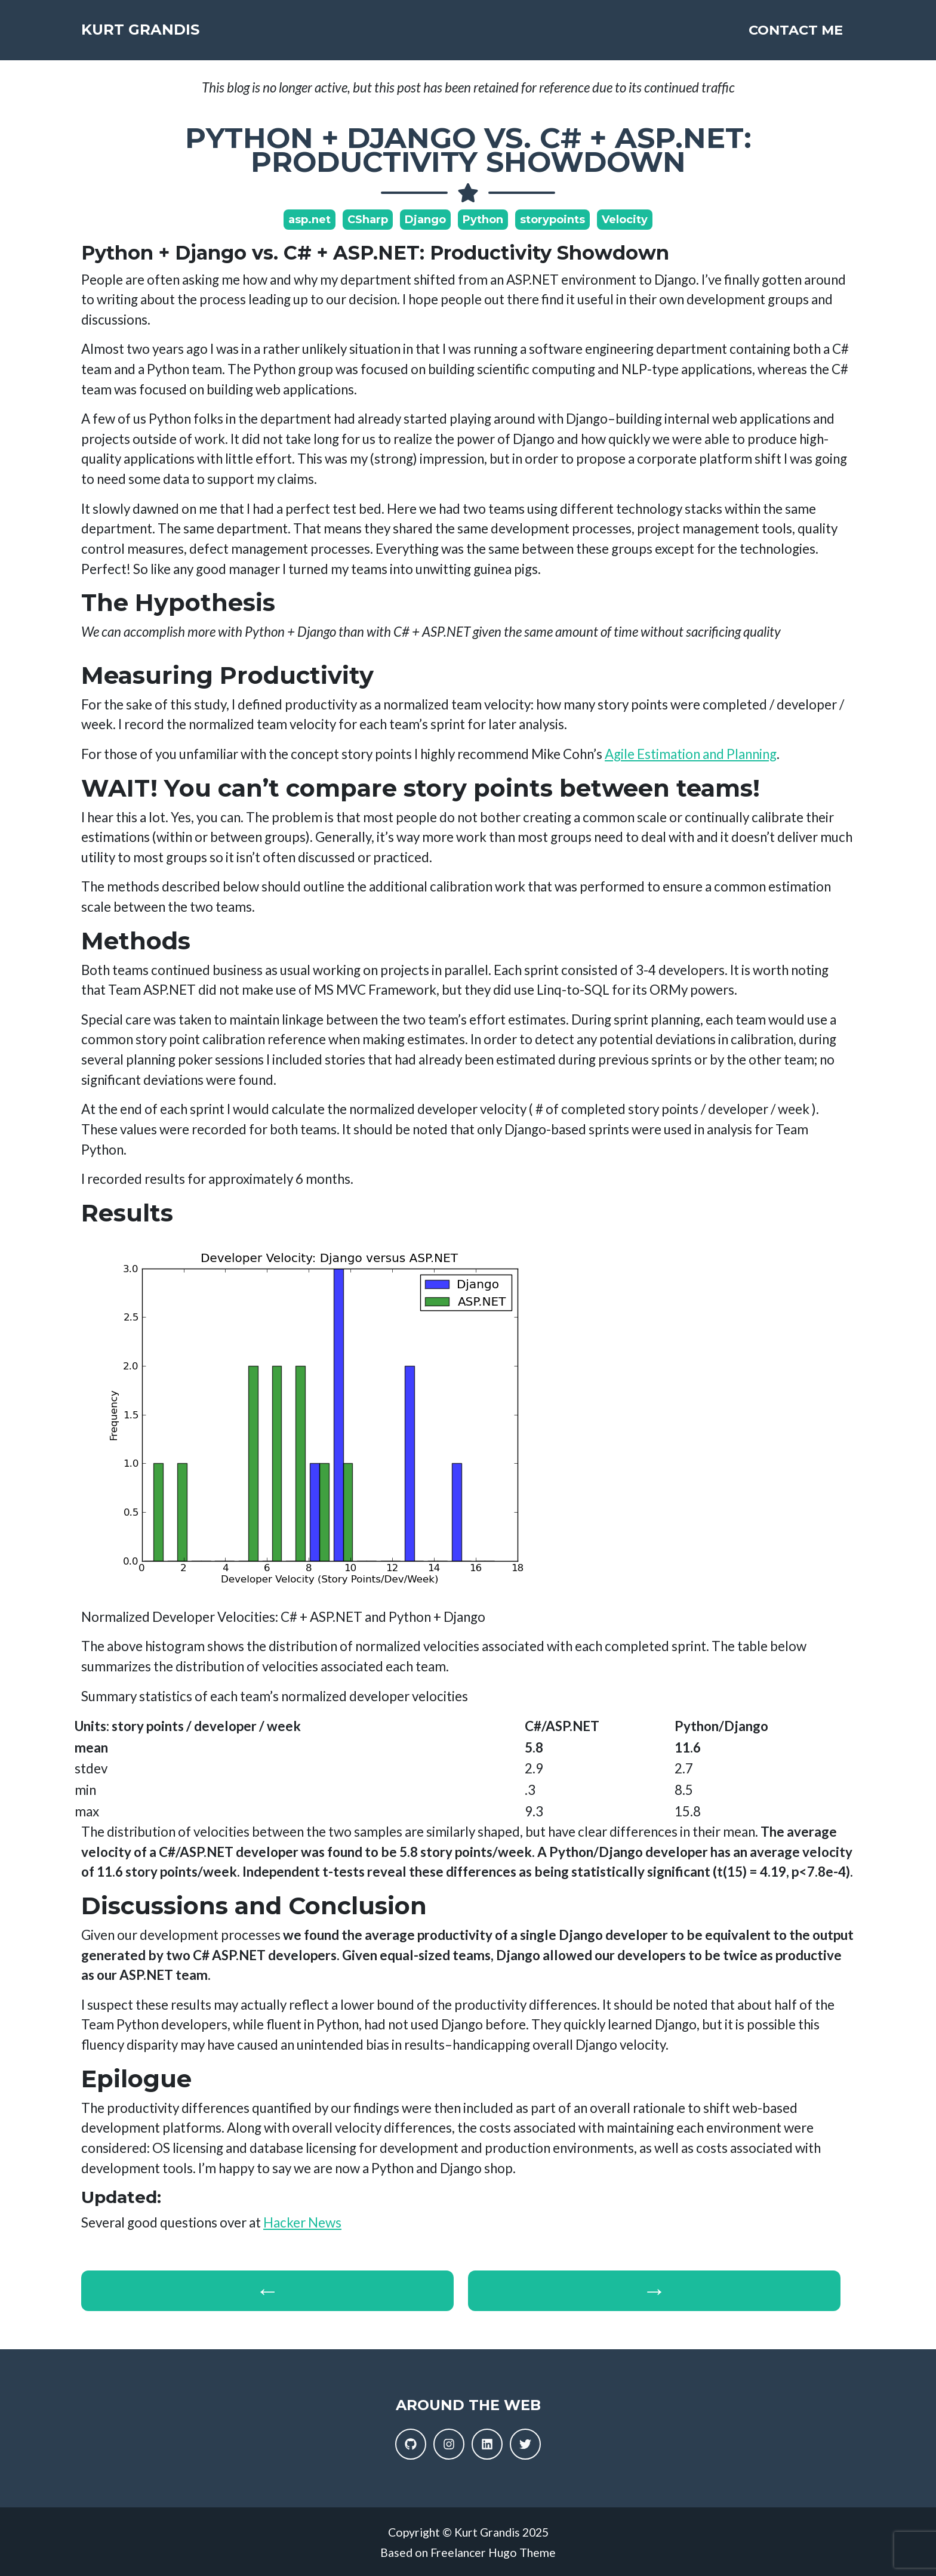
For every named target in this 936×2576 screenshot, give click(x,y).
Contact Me (796, 34)
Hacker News (302, 2222)
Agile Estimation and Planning (691, 754)
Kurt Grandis (175, 34)
